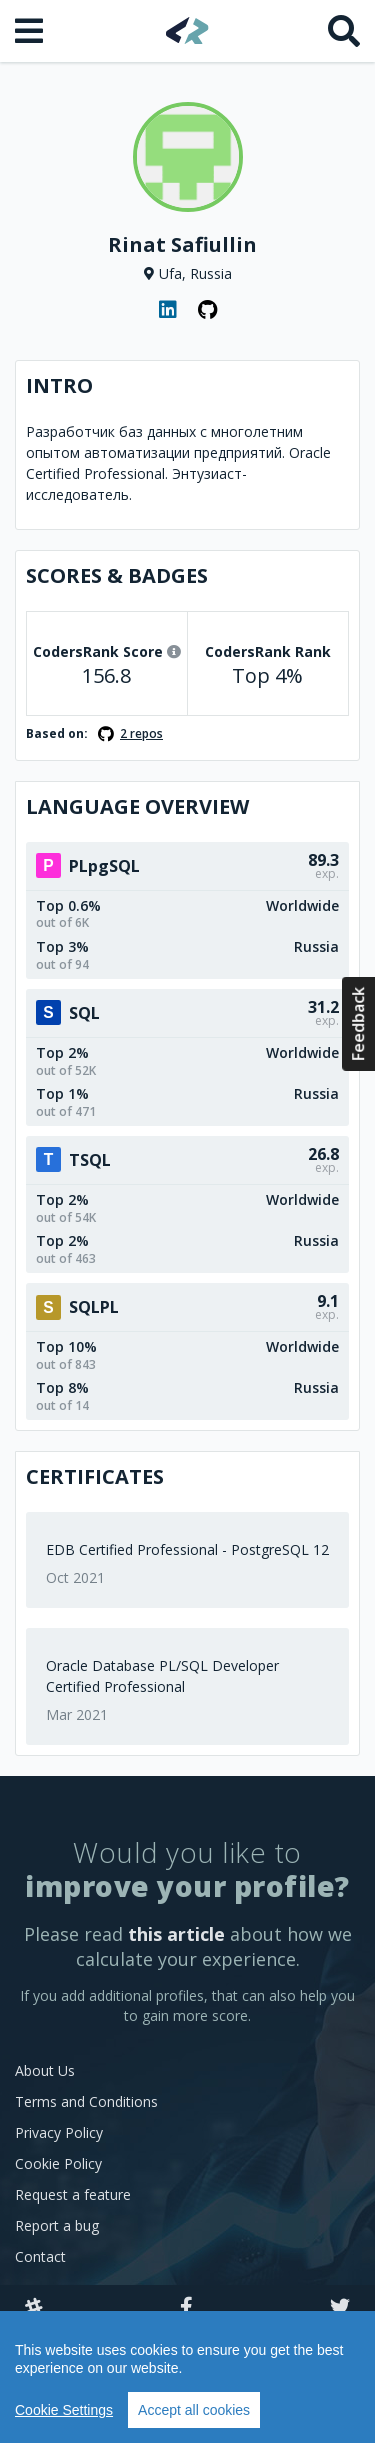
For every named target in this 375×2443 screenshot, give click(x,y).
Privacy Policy (59, 2132)
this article (176, 1934)
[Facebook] (186, 2308)
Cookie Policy (58, 2163)
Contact (40, 2256)
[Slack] (34, 2308)
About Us (45, 2070)
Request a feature (73, 2194)
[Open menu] (31, 31)
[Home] (187, 30)
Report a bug (57, 2225)
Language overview (137, 806)
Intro (59, 385)
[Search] (344, 31)
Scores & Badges (117, 575)
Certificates (95, 1476)
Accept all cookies (194, 2410)
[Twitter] (340, 2308)
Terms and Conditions (86, 2101)
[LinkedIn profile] (168, 310)
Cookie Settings (64, 2410)
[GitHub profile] (208, 310)
